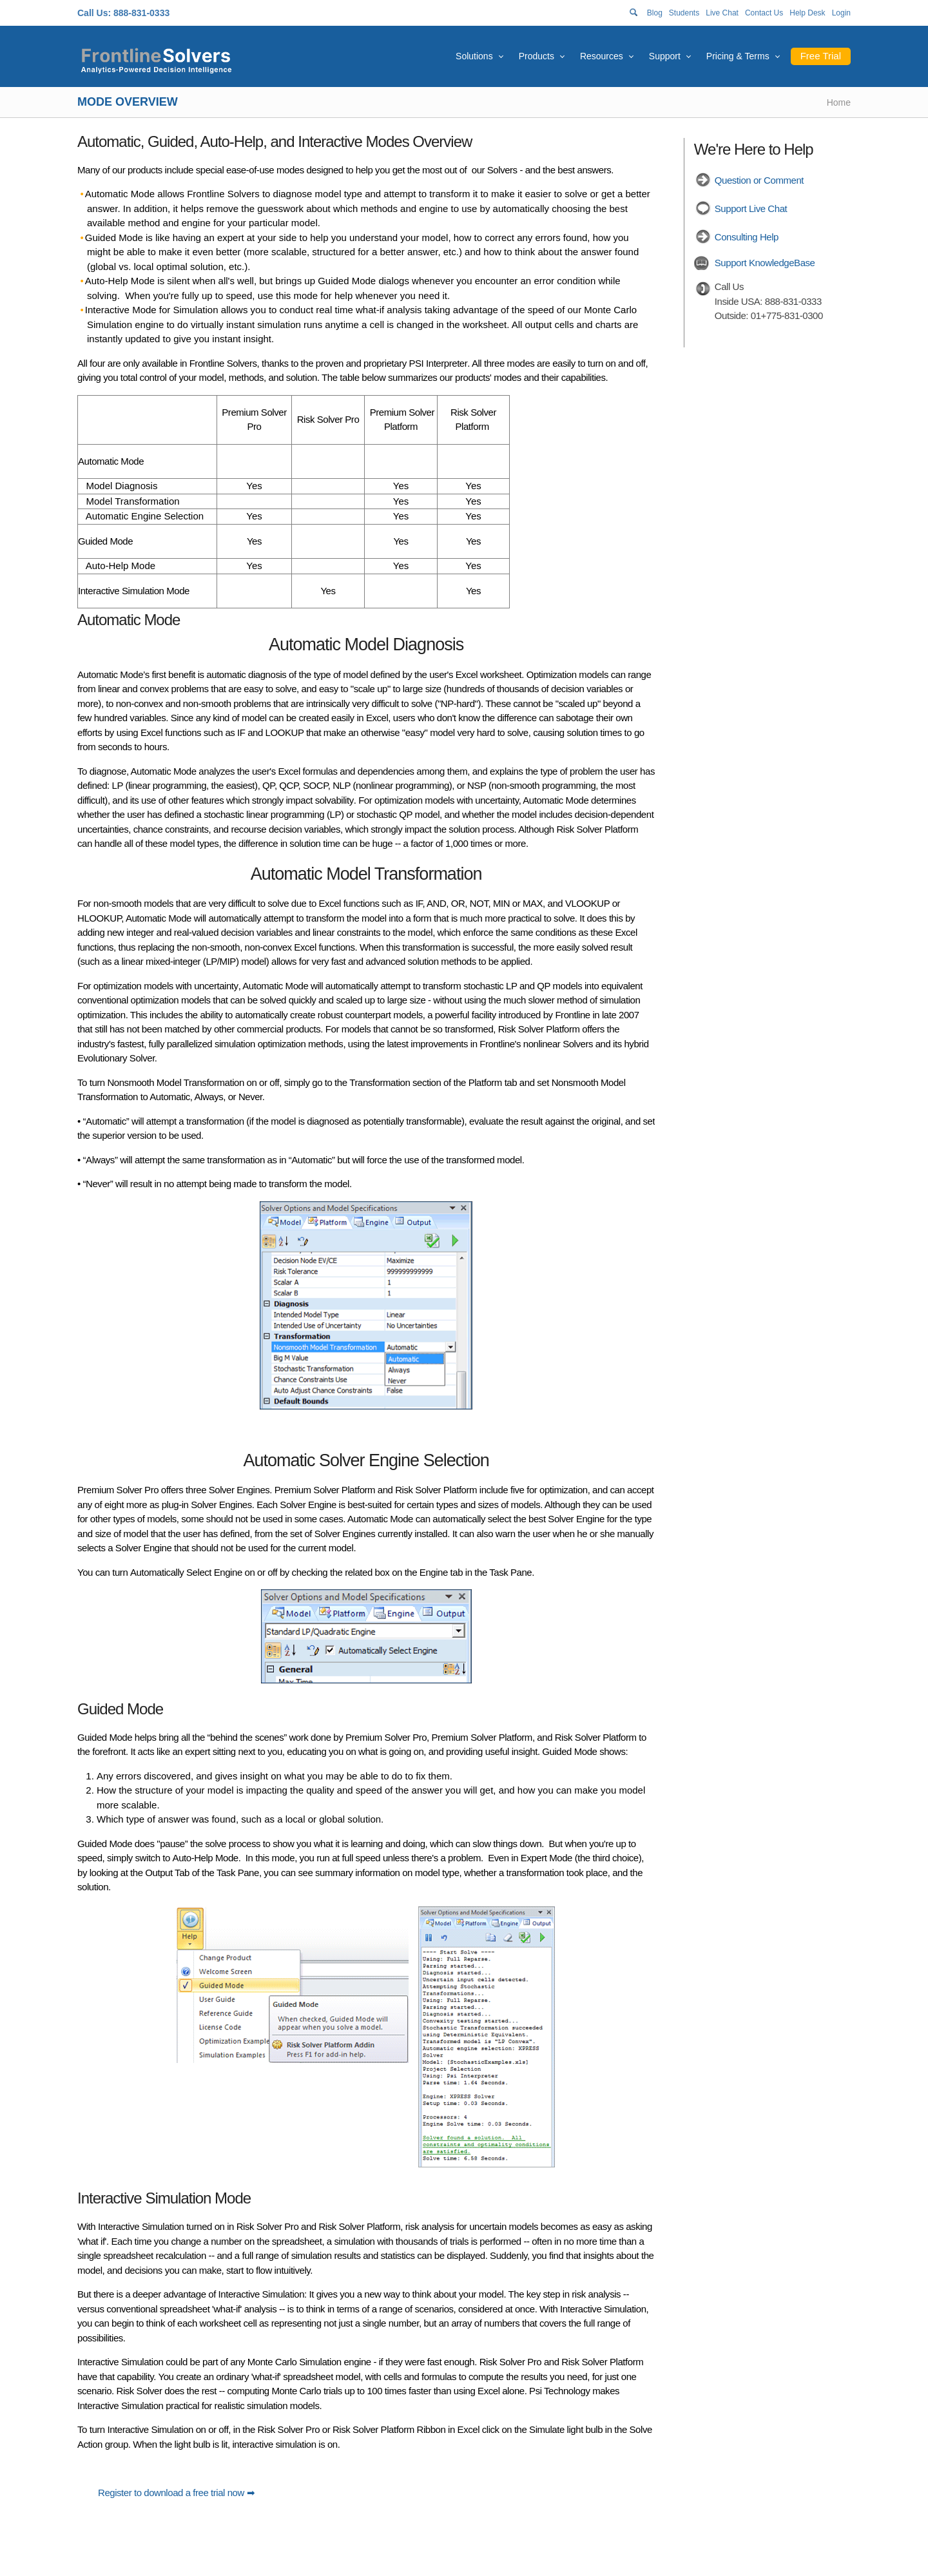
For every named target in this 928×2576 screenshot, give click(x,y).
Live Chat (722, 12)
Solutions (474, 56)
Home (839, 102)
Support (665, 56)
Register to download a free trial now (172, 2492)
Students (684, 12)
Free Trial (820, 55)
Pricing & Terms (737, 56)
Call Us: (94, 13)
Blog (654, 12)
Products (536, 56)
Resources (601, 56)
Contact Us (764, 12)
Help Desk (807, 12)
